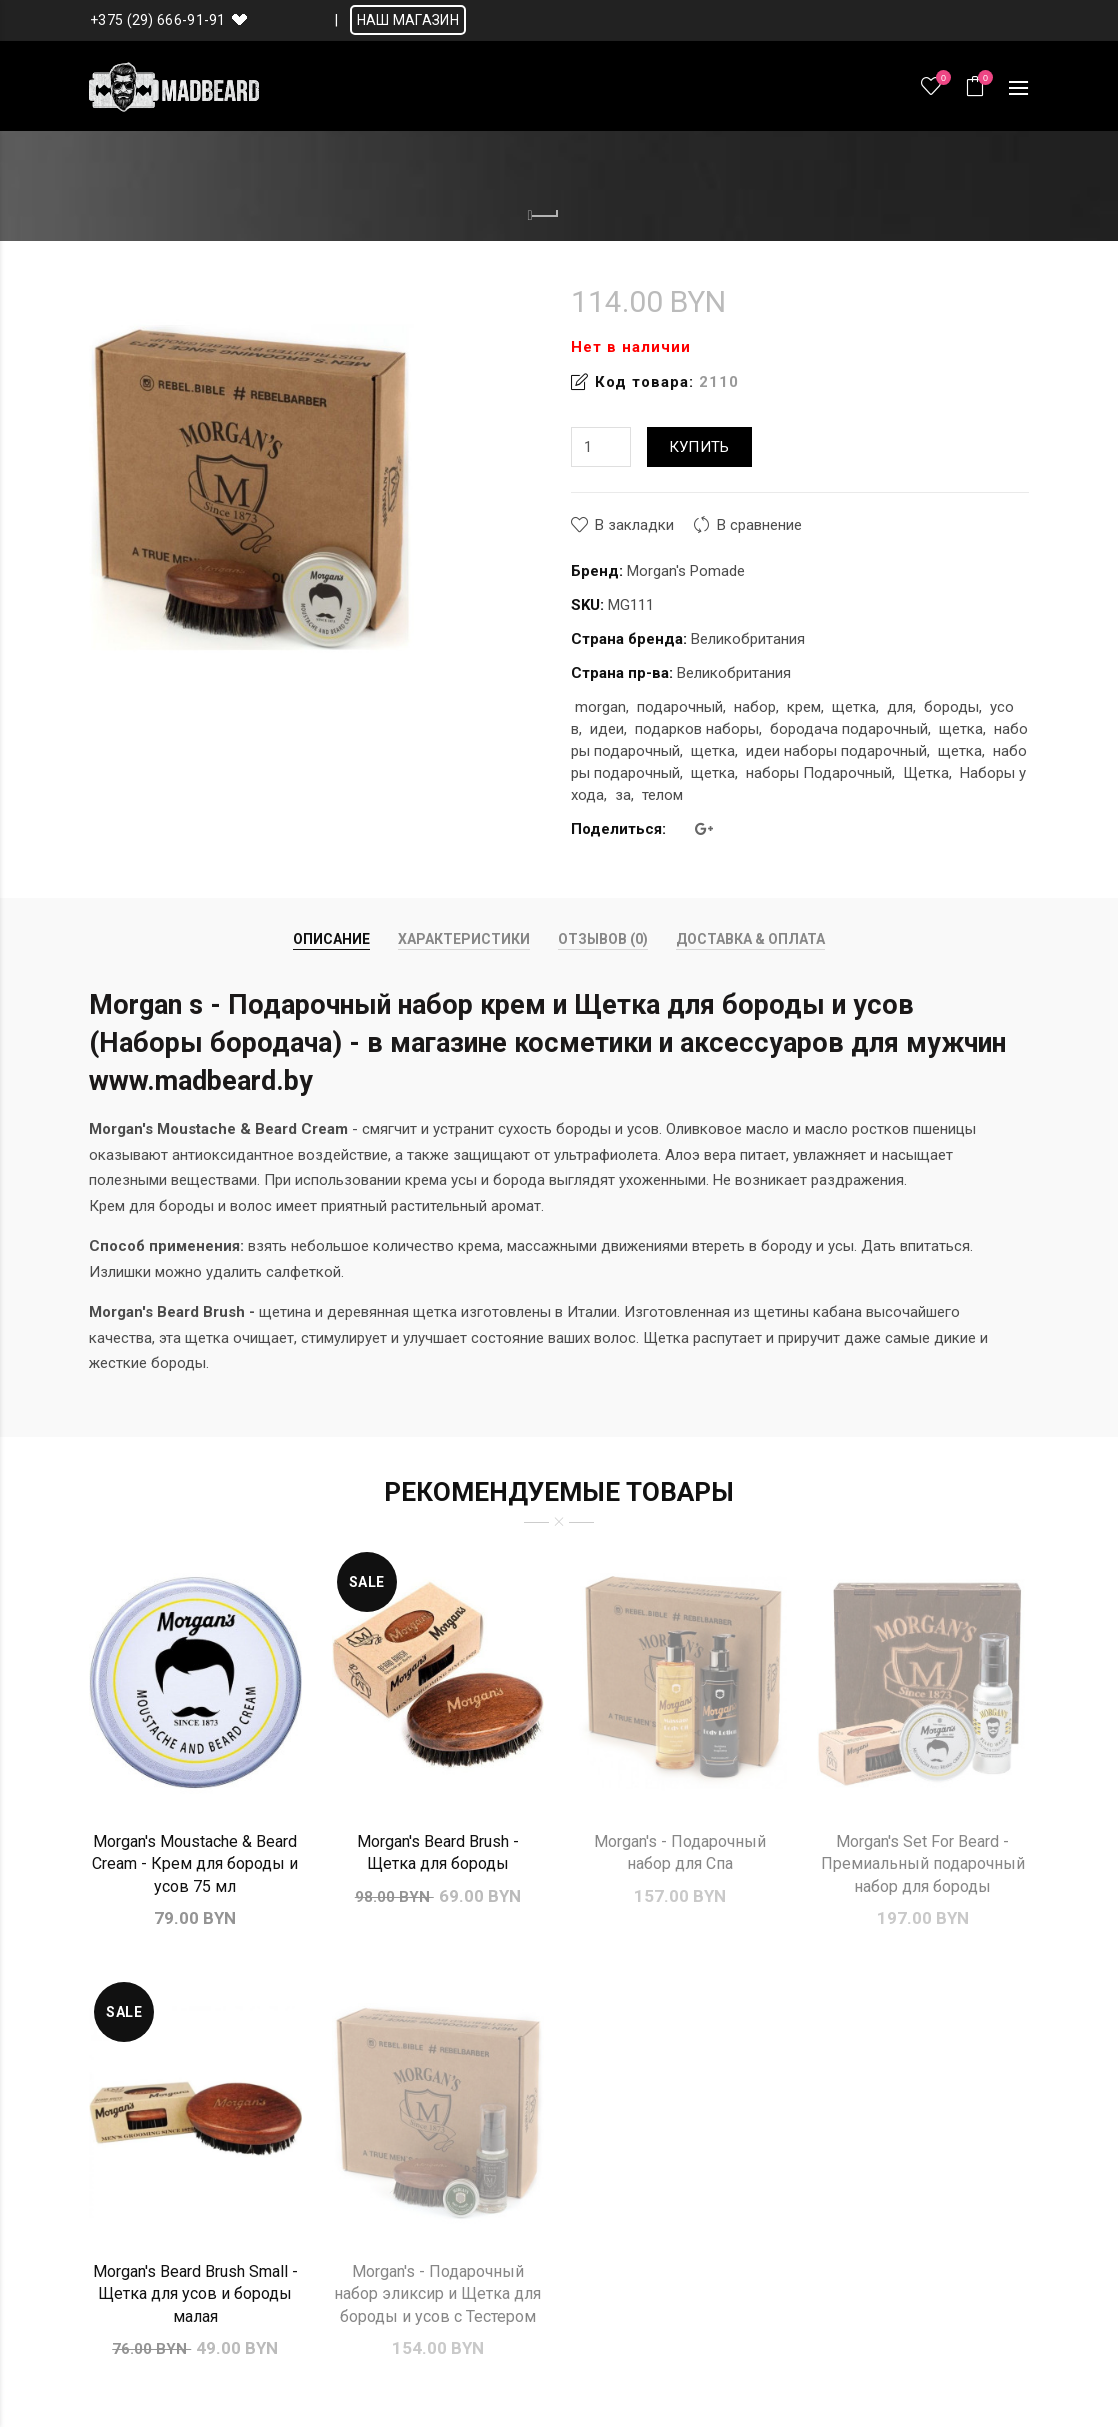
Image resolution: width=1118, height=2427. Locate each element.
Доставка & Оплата (750, 939)
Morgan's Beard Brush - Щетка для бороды (438, 1852)
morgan (600, 707)
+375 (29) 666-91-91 (158, 20)
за (623, 795)
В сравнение (759, 525)
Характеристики (464, 939)
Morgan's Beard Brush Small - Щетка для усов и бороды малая (195, 2294)
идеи (607, 729)
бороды (951, 707)
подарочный (680, 707)
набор (755, 707)
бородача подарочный (849, 729)
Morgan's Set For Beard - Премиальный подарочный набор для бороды (923, 1864)
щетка (854, 707)
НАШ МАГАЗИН (408, 20)
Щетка (926, 773)
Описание (331, 939)
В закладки (634, 525)
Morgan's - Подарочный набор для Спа (680, 1852)
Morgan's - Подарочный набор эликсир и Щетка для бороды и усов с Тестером (437, 2294)
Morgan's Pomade (686, 571)
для (900, 707)
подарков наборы (697, 729)
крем (804, 707)
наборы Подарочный (819, 773)
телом (662, 795)
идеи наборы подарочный (836, 751)
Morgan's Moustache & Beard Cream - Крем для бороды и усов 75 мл (195, 1864)
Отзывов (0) (603, 939)
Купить (699, 447)
